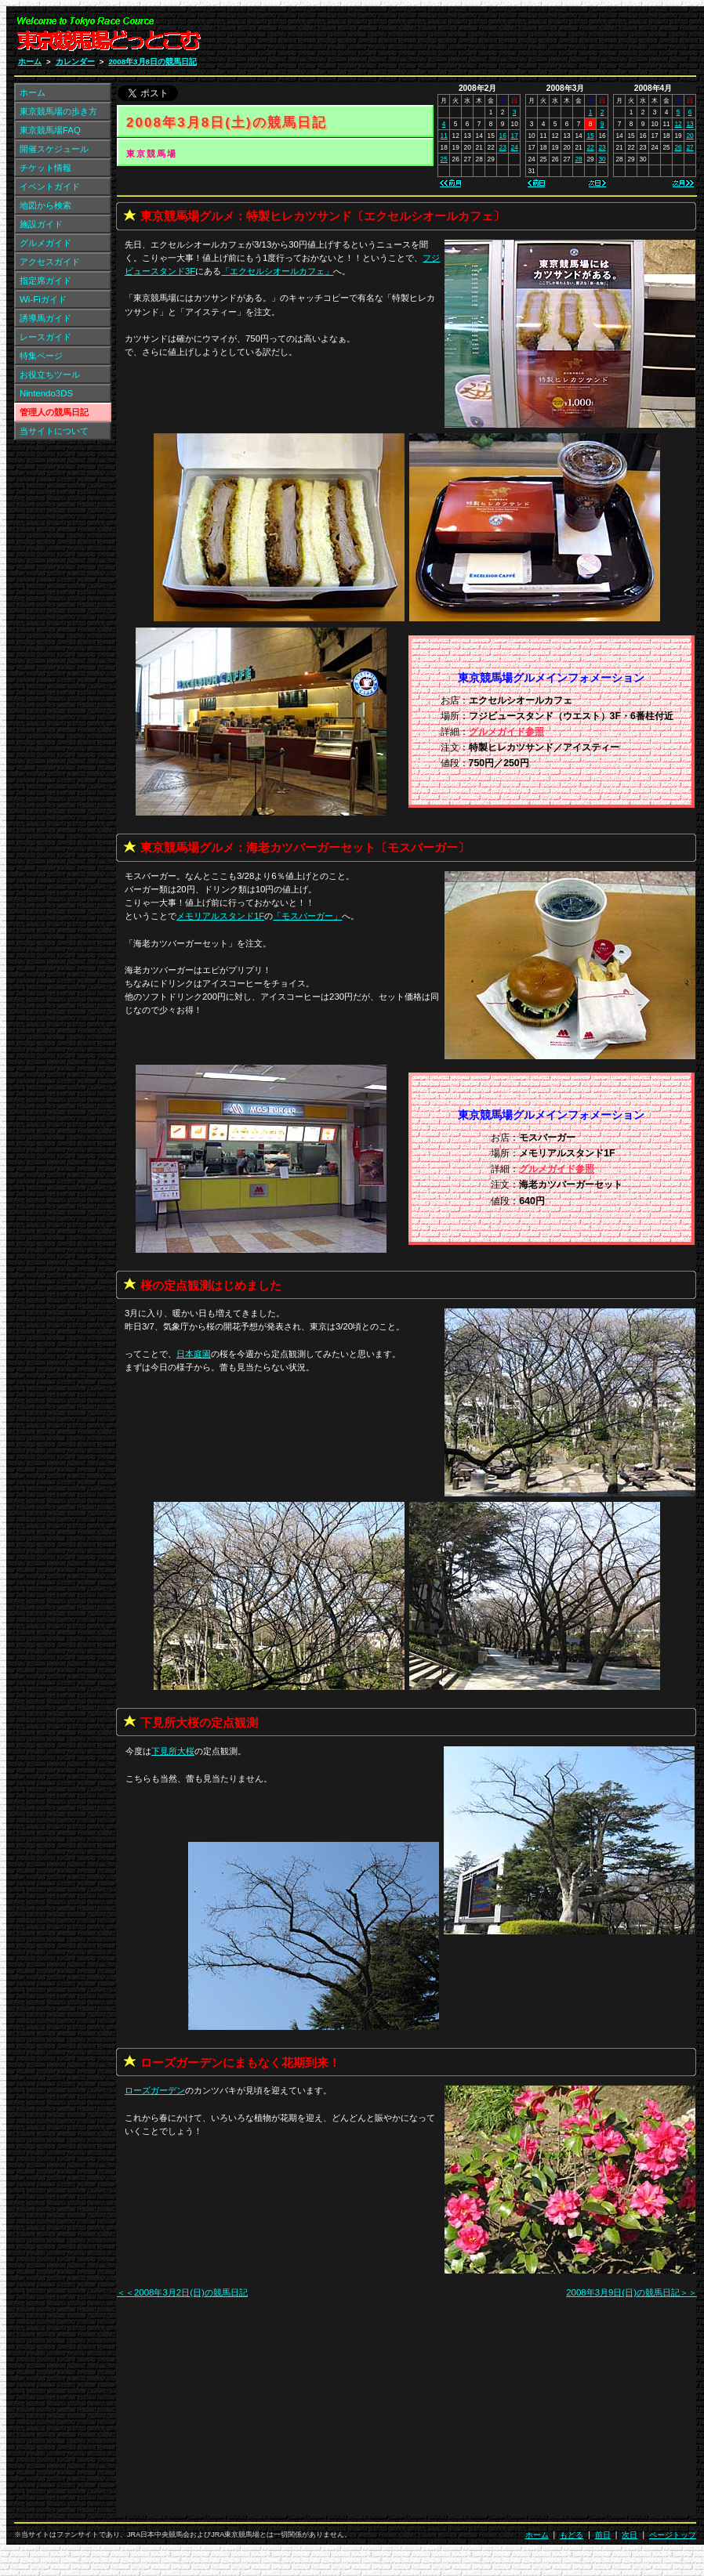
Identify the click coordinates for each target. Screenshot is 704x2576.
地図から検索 (45, 205)
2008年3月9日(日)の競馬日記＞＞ (631, 2292)
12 (677, 124)
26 (677, 147)
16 (502, 135)
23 (502, 147)
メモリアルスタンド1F (220, 916)
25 (444, 159)
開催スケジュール (54, 149)
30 (601, 159)
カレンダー (75, 61)
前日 (603, 2535)
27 (689, 147)
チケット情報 (45, 167)
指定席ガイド (45, 280)
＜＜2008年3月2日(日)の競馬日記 (182, 2292)
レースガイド (45, 337)
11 (444, 135)
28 (578, 159)
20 (689, 135)
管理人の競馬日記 (54, 412)
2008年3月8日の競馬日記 (152, 61)
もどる (571, 2535)
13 (689, 124)
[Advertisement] (508, 37)
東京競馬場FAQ (50, 130)
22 (589, 147)
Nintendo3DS (46, 393)
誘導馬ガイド (45, 318)
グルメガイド (45, 243)
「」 (277, 271)
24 (514, 147)
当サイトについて (54, 431)
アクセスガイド (50, 261)
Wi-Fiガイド (43, 299)
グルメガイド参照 (506, 731)
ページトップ (672, 2535)
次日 (629, 2535)
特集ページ (41, 355)
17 (514, 135)
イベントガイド (50, 186)
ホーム (30, 61)
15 (589, 135)
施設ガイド (41, 224)
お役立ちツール (50, 374)
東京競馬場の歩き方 (58, 111)
